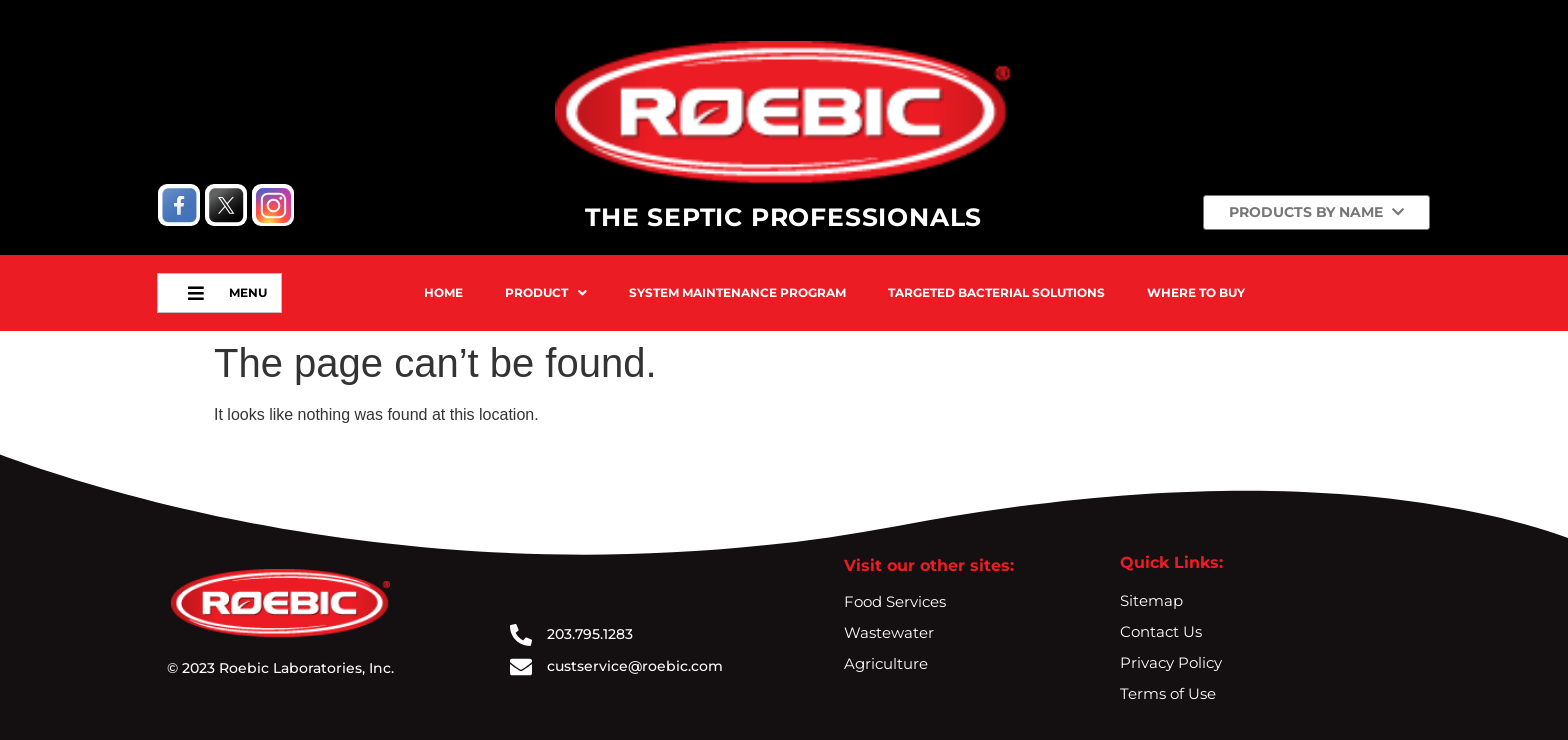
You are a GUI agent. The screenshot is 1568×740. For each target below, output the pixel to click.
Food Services (895, 601)
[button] (546, 293)
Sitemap (1151, 600)
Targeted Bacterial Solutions (996, 292)
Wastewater (889, 632)
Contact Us (1161, 631)
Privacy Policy (1171, 662)
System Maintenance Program (737, 292)
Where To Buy (1196, 292)
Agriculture (886, 663)
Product (546, 292)
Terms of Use (1168, 693)
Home (443, 292)
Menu (240, 293)
